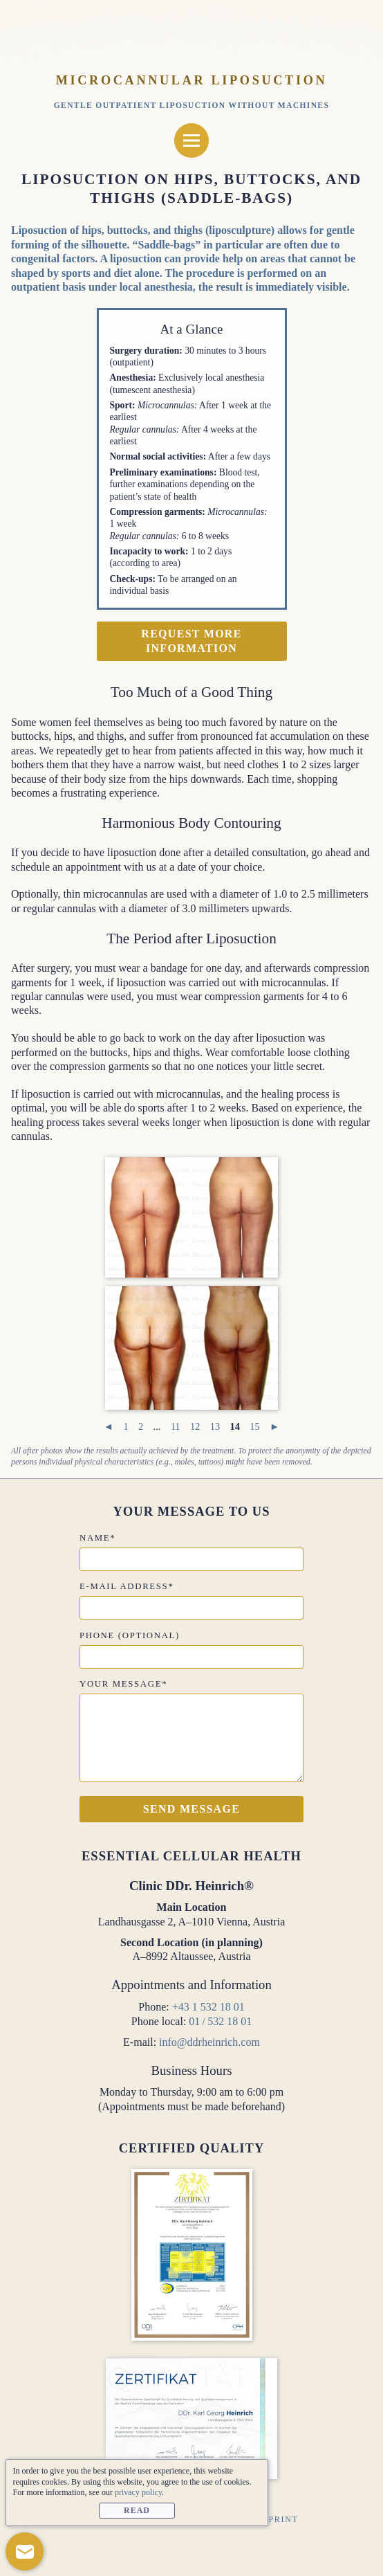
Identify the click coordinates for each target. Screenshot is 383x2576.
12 (195, 1426)
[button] (25, 2551)
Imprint (277, 2519)
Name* (97, 1538)
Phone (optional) (130, 1635)
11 (175, 1426)
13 (215, 1426)
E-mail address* (127, 1586)
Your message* (123, 1684)
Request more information (191, 640)
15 (254, 1426)
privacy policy (138, 2492)
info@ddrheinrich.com (209, 2042)
